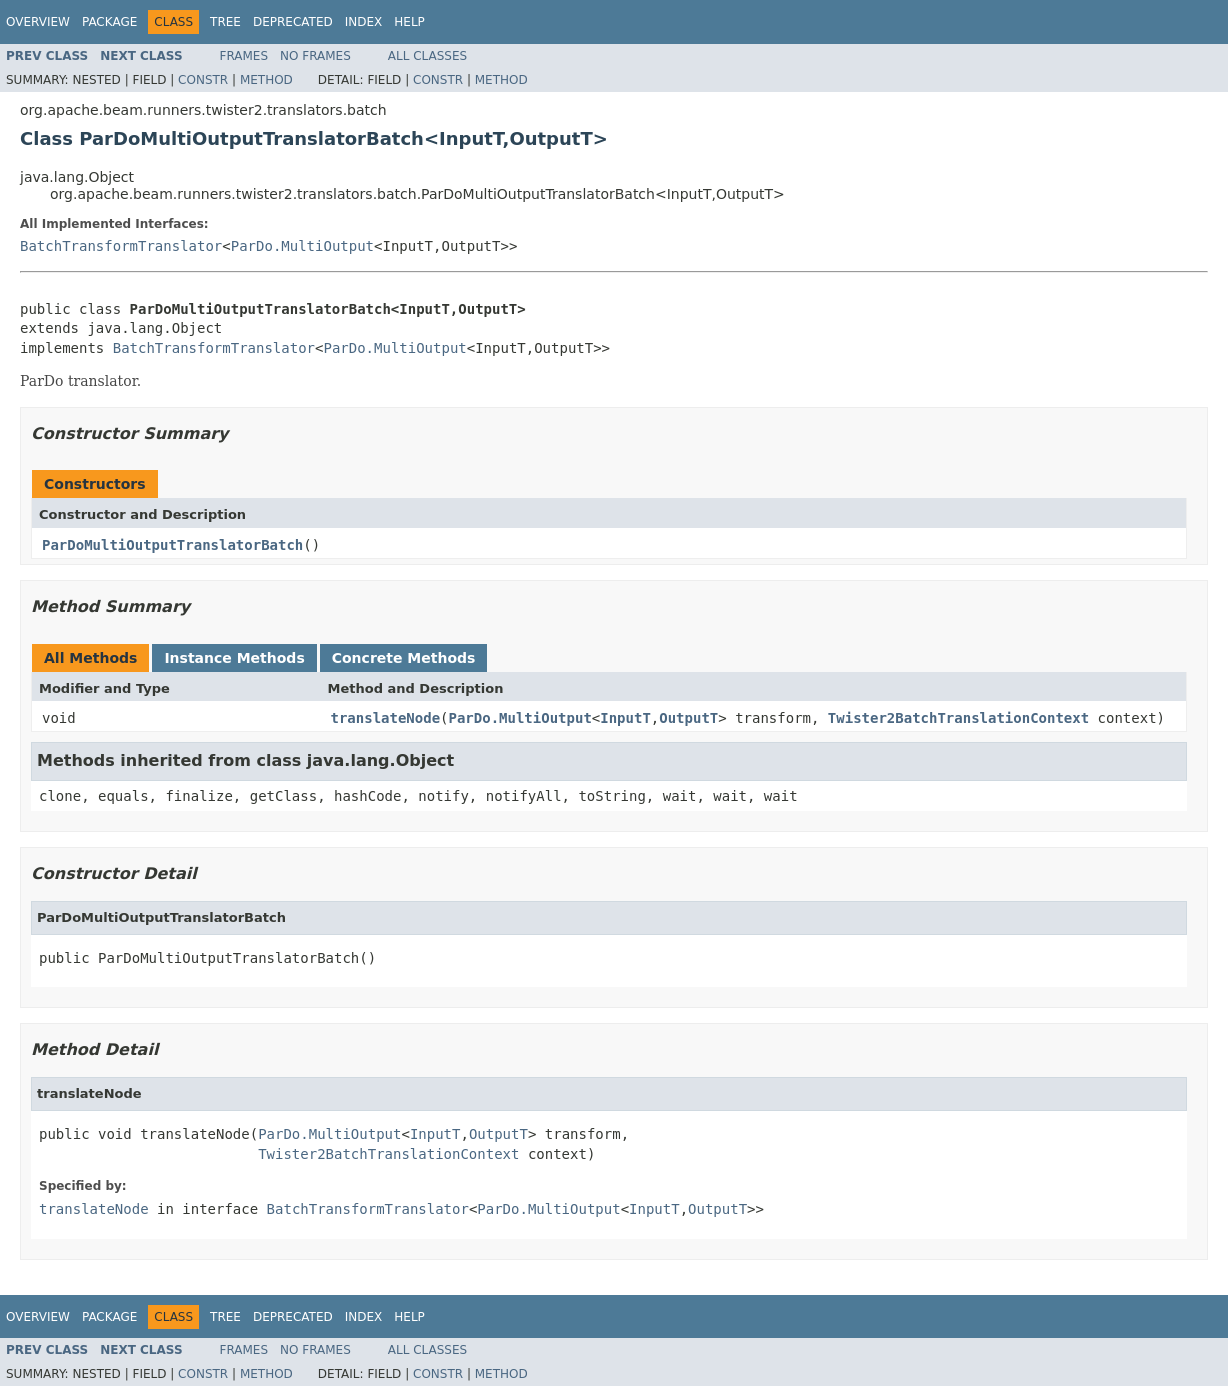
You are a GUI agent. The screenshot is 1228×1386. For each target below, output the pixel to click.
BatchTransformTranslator (121, 246)
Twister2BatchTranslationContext (958, 718)
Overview (38, 22)
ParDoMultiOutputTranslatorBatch (172, 545)
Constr (203, 80)
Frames (244, 56)
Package (109, 22)
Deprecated (293, 22)
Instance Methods (234, 658)
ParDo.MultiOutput (302, 246)
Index (364, 22)
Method (266, 80)
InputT (625, 718)
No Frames (315, 56)
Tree (225, 22)
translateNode (386, 718)
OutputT (688, 718)
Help (409, 22)
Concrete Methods (404, 658)
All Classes (427, 56)
